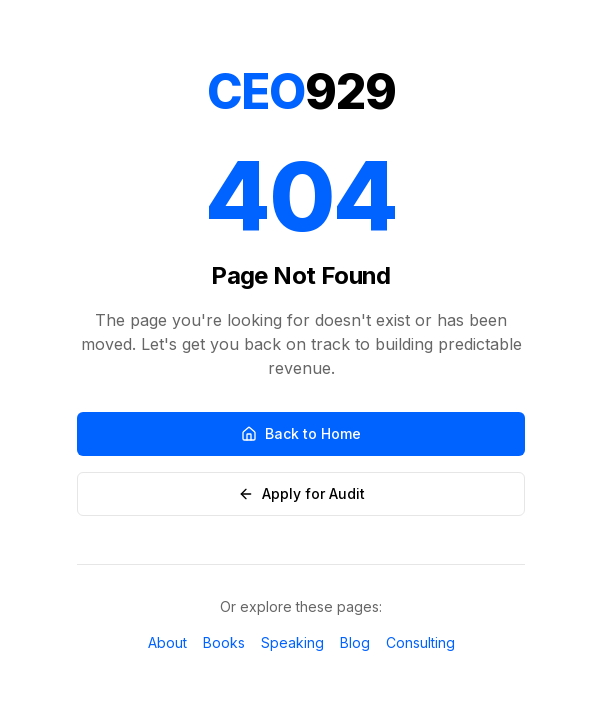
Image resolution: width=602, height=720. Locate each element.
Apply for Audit (301, 493)
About (167, 642)
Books (224, 642)
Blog (355, 642)
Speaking (292, 642)
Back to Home (301, 433)
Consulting (420, 642)
